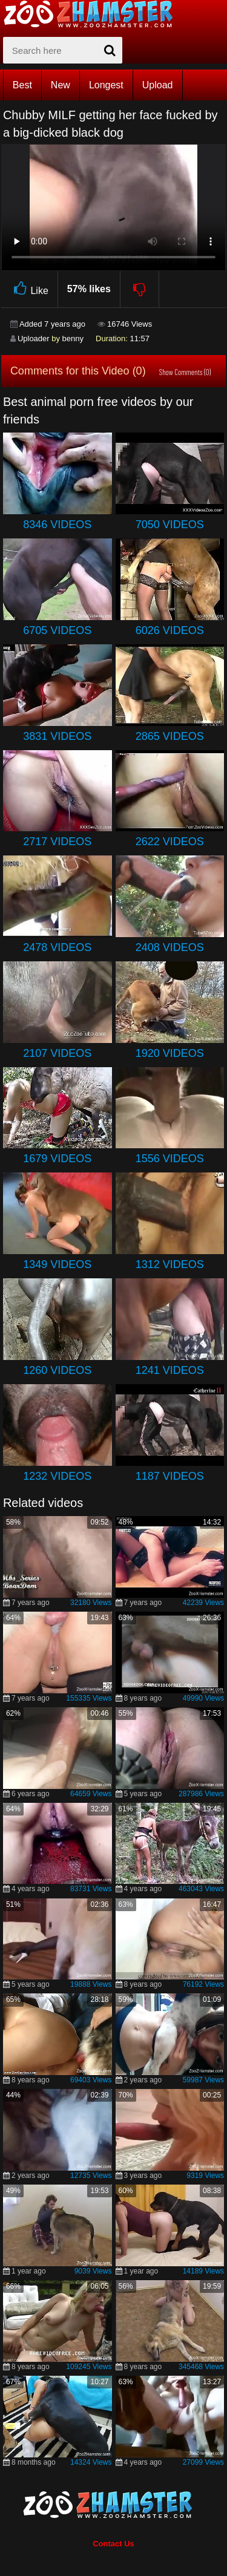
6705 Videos (57, 630)
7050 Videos (170, 524)
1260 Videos (57, 1370)
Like (29, 289)
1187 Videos (170, 1476)
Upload (157, 85)
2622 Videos (170, 841)
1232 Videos (57, 1476)
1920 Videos (170, 1053)
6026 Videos (170, 630)
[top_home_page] (94, 14)
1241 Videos (170, 1370)
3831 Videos (57, 736)
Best (22, 85)
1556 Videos (170, 1158)
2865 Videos (170, 736)
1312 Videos (170, 1264)
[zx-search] (62, 50)
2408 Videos (170, 947)
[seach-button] (110, 50)
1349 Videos (57, 1264)
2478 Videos (57, 947)
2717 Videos (57, 841)
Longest (106, 85)
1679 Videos (57, 1158)
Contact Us (113, 2543)
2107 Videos (57, 1053)
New (60, 85)
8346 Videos (57, 524)
